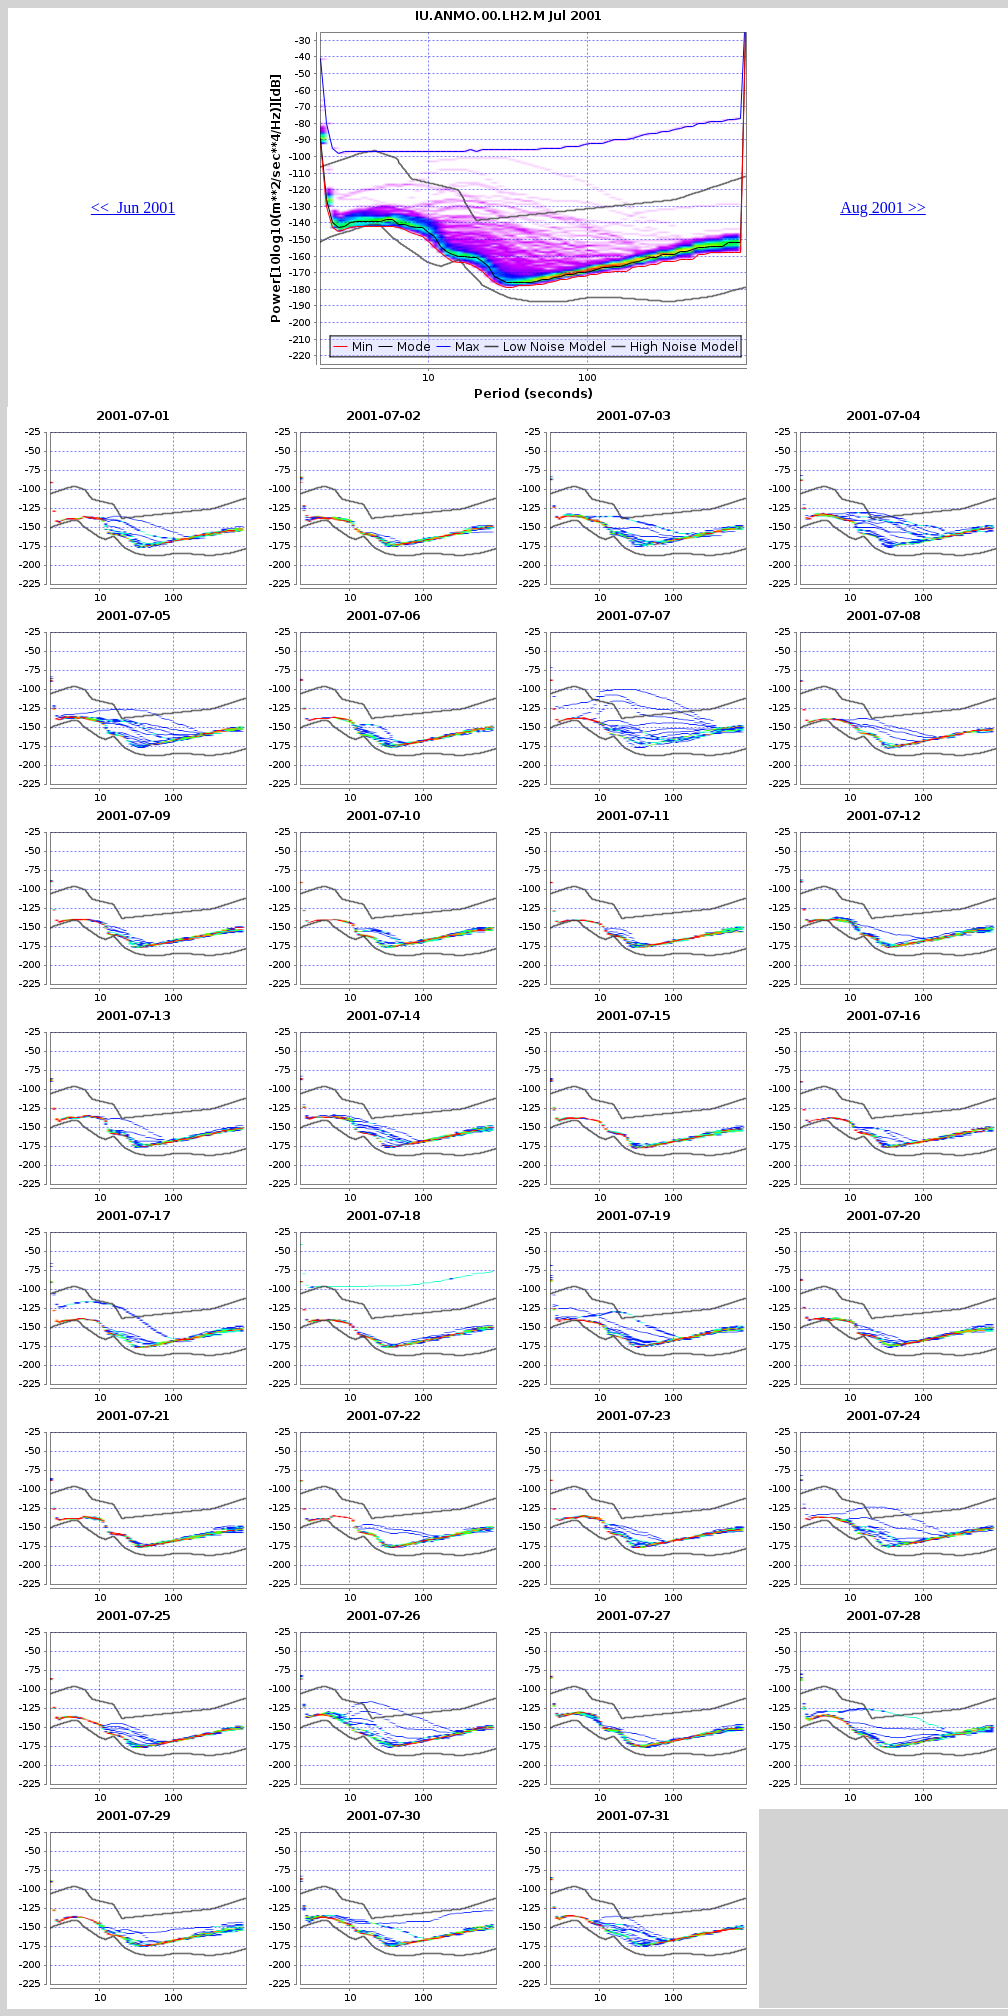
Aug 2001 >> (883, 207)
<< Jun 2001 (133, 207)
